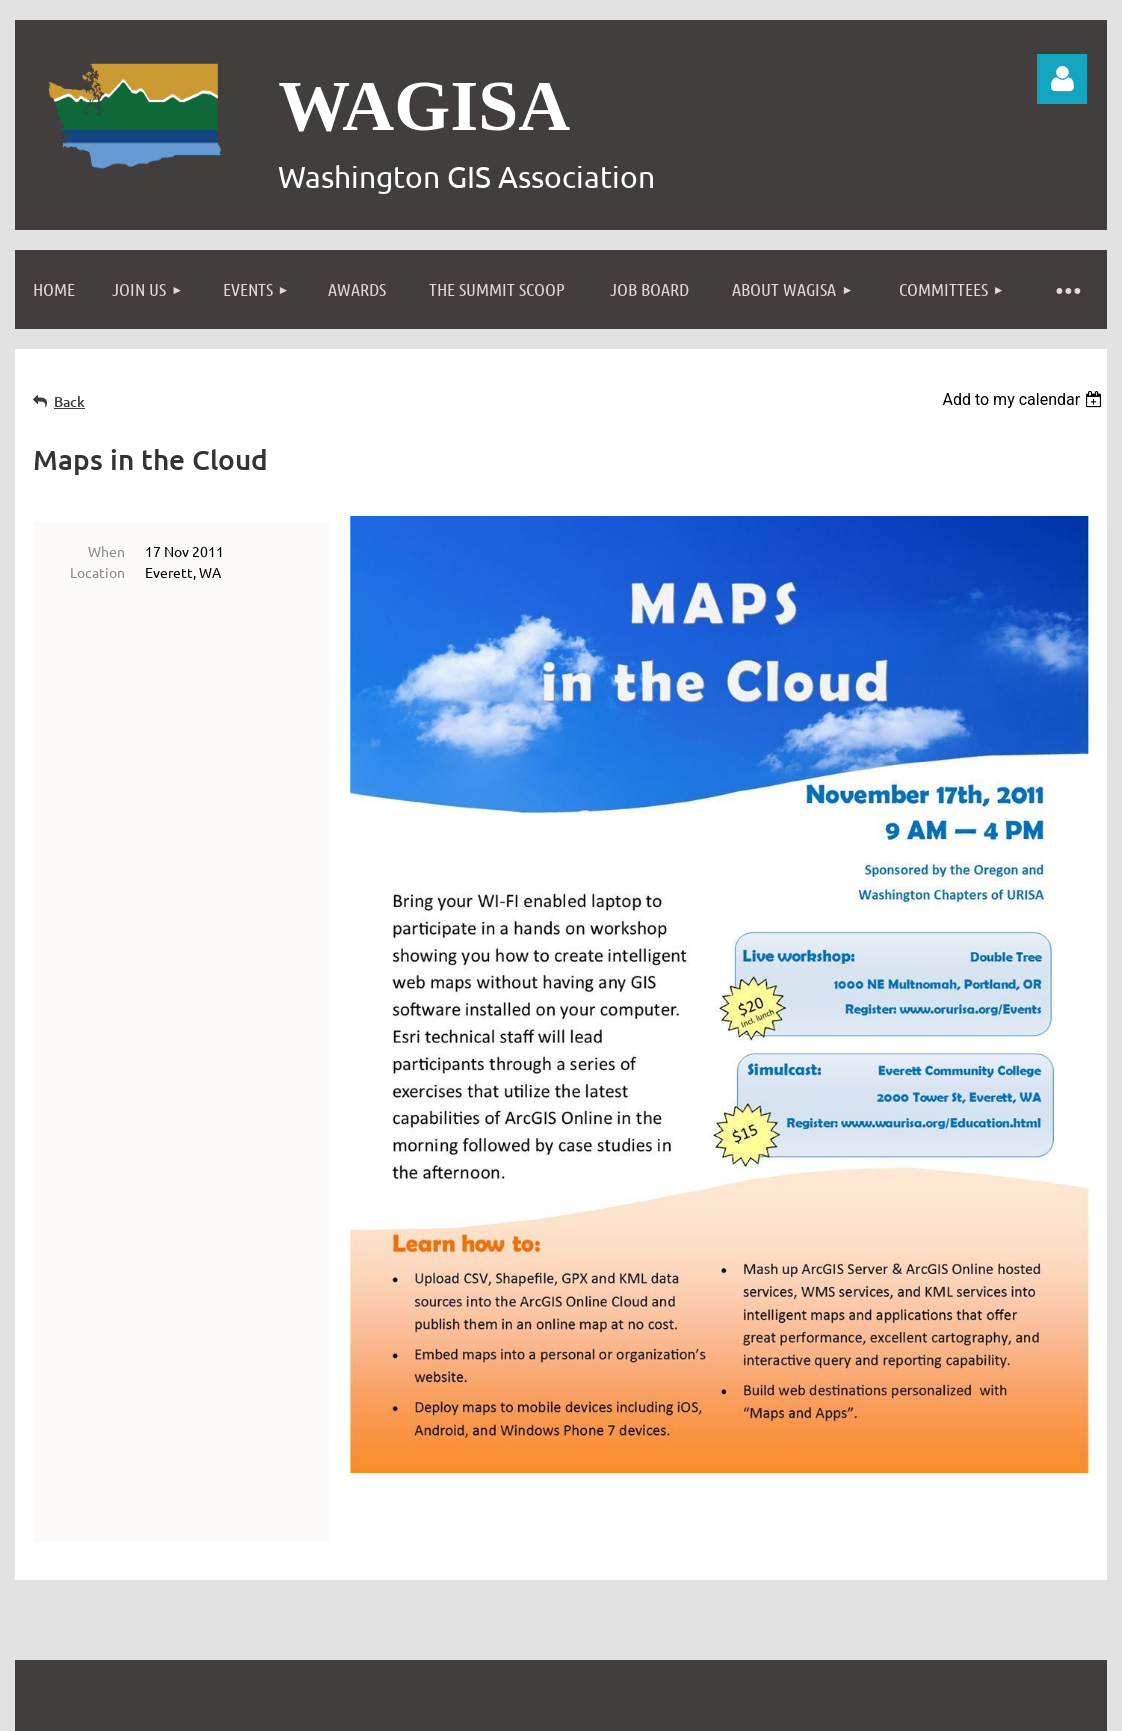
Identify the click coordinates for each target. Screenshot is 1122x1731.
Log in (1062, 79)
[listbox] (1024, 399)
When (106, 551)
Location (97, 572)
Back (69, 401)
